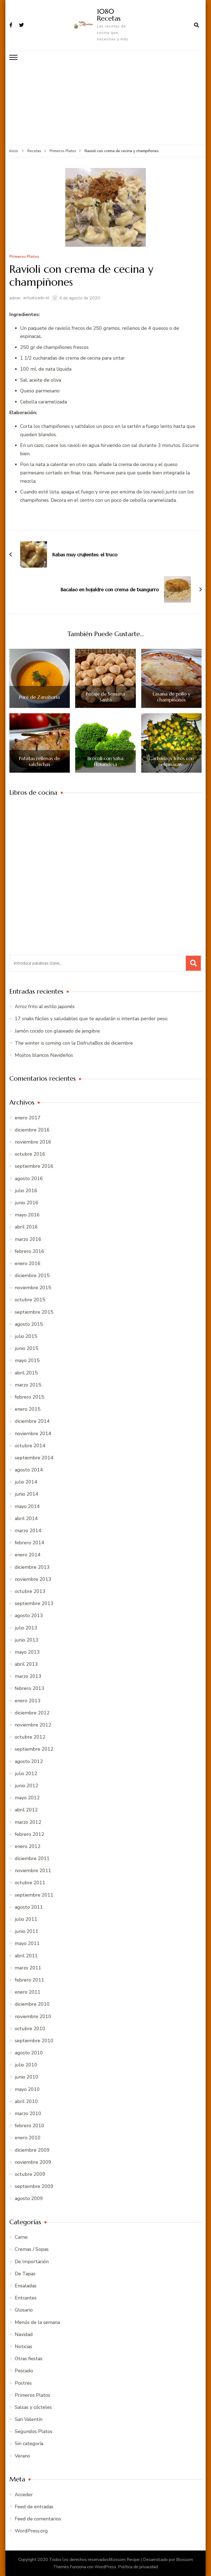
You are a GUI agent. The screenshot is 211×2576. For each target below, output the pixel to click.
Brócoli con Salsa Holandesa (105, 761)
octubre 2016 (30, 1154)
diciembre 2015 (32, 1275)
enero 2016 (28, 1263)
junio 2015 (26, 1348)
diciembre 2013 (32, 1567)
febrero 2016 (29, 1251)
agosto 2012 (29, 1761)
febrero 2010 (29, 2125)
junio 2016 (26, 1202)
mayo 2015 (27, 1360)
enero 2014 (28, 1555)
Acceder (24, 2494)
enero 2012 (28, 1846)
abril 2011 (26, 1955)
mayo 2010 (27, 2089)
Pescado (24, 2370)
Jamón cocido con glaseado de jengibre (57, 1030)
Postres (23, 2383)
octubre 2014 (30, 1445)
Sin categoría (29, 2443)
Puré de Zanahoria (39, 697)
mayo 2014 (27, 1506)
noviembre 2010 (33, 2016)
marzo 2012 (28, 1822)
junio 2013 (26, 1639)
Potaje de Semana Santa (105, 696)
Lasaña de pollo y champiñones (171, 696)
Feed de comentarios (38, 2518)
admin (14, 298)
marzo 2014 (28, 1530)
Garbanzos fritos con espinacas (171, 761)
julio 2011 (26, 1919)
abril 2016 (26, 1227)
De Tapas (25, 2273)
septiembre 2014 (34, 1457)
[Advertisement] (105, 104)
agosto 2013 (29, 1615)
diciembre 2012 (32, 1712)
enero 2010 (28, 2137)
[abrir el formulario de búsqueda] (196, 25)
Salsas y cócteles (33, 2407)
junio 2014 (26, 1494)
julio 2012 (26, 1773)
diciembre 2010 (32, 2004)
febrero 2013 (29, 1688)
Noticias (23, 2346)
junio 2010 (26, 2077)
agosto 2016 (29, 1178)
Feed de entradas (34, 2506)
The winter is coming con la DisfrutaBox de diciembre (74, 1043)
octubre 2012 (30, 1736)
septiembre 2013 (34, 1603)
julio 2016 (26, 1190)
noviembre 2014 (33, 1433)
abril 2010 (26, 2101)
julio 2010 (26, 2064)
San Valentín (28, 2419)
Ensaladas (26, 2285)
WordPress (105, 2567)
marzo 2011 (28, 1967)
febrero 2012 (29, 1834)
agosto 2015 (29, 1324)
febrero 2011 (29, 1979)
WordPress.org (31, 2530)
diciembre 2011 (32, 1858)
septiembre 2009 (34, 2186)
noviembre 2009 (33, 2162)
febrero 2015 (29, 1396)
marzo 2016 (28, 1239)
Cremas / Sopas (32, 2249)
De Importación (32, 2261)
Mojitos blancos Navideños (44, 1055)
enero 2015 (28, 1409)
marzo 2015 (28, 1384)
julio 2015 (26, 1336)
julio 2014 (26, 1481)
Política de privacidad (138, 2567)
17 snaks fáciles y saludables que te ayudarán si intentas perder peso (91, 1018)
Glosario (24, 2310)
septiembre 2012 (34, 1749)
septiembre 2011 (34, 1894)
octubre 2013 (30, 1591)
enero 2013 (28, 1700)
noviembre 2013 (33, 1579)
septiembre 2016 (34, 1166)
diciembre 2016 (32, 1129)
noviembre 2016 (33, 1141)
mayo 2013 (27, 1652)
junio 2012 (26, 1785)
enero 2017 (28, 1117)
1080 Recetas (109, 14)
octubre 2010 (30, 2028)
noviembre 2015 (33, 1287)
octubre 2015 (30, 1299)
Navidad (24, 2334)
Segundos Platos (33, 2431)
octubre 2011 (30, 1882)
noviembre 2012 (33, 1724)
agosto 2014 (29, 1469)
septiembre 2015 (34, 1312)
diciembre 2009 (32, 2150)
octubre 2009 (30, 2174)
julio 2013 (26, 1627)
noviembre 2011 (33, 1870)
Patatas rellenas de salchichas (39, 761)
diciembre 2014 (32, 1421)
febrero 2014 (29, 1542)
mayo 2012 (27, 1797)
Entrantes (26, 2297)
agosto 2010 (29, 2052)
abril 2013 (26, 1664)
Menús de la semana (37, 2322)
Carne (21, 2237)
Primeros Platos (24, 257)
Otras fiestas (28, 2358)
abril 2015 (26, 1372)
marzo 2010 (28, 2113)
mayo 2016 (27, 1214)
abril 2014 (26, 1518)
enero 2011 (28, 1992)
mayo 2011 (27, 1943)
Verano (22, 2455)
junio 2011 (26, 1931)
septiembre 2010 (34, 2040)
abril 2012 (26, 1810)
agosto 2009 (29, 2198)
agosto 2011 (29, 1907)
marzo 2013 (28, 1676)
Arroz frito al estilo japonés (45, 1006)
